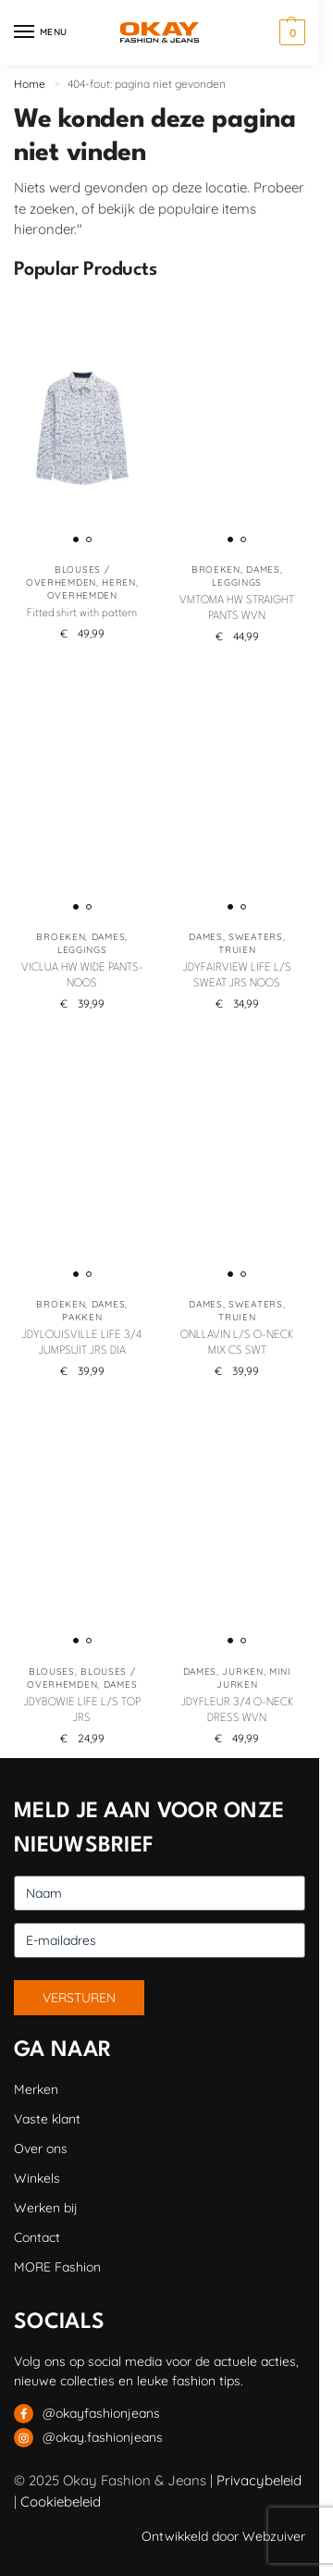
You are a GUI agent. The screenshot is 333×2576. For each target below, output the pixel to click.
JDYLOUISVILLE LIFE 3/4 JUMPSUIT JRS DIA (82, 1343)
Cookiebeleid (60, 2501)
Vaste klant (47, 2119)
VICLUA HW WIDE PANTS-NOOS (82, 975)
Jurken (242, 1672)
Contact (37, 2237)
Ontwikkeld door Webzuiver (223, 2536)
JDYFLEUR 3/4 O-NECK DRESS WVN (237, 1710)
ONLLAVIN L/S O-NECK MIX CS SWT (236, 1343)
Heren (119, 582)
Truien (236, 950)
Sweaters (255, 937)
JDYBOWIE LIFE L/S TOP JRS (82, 1710)
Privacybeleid (259, 2480)
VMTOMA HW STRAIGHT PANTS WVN (236, 608)
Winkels (37, 2178)
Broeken (215, 570)
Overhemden (82, 595)
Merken (36, 2089)
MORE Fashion (57, 2267)
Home (29, 84)
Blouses (52, 1672)
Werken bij (46, 2207)
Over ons (41, 2148)
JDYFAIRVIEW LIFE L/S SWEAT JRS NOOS (237, 975)
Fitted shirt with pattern (82, 613)
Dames (263, 570)
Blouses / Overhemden (67, 576)
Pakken (82, 1317)
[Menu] (41, 32)
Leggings (237, 582)
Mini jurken (253, 1678)
